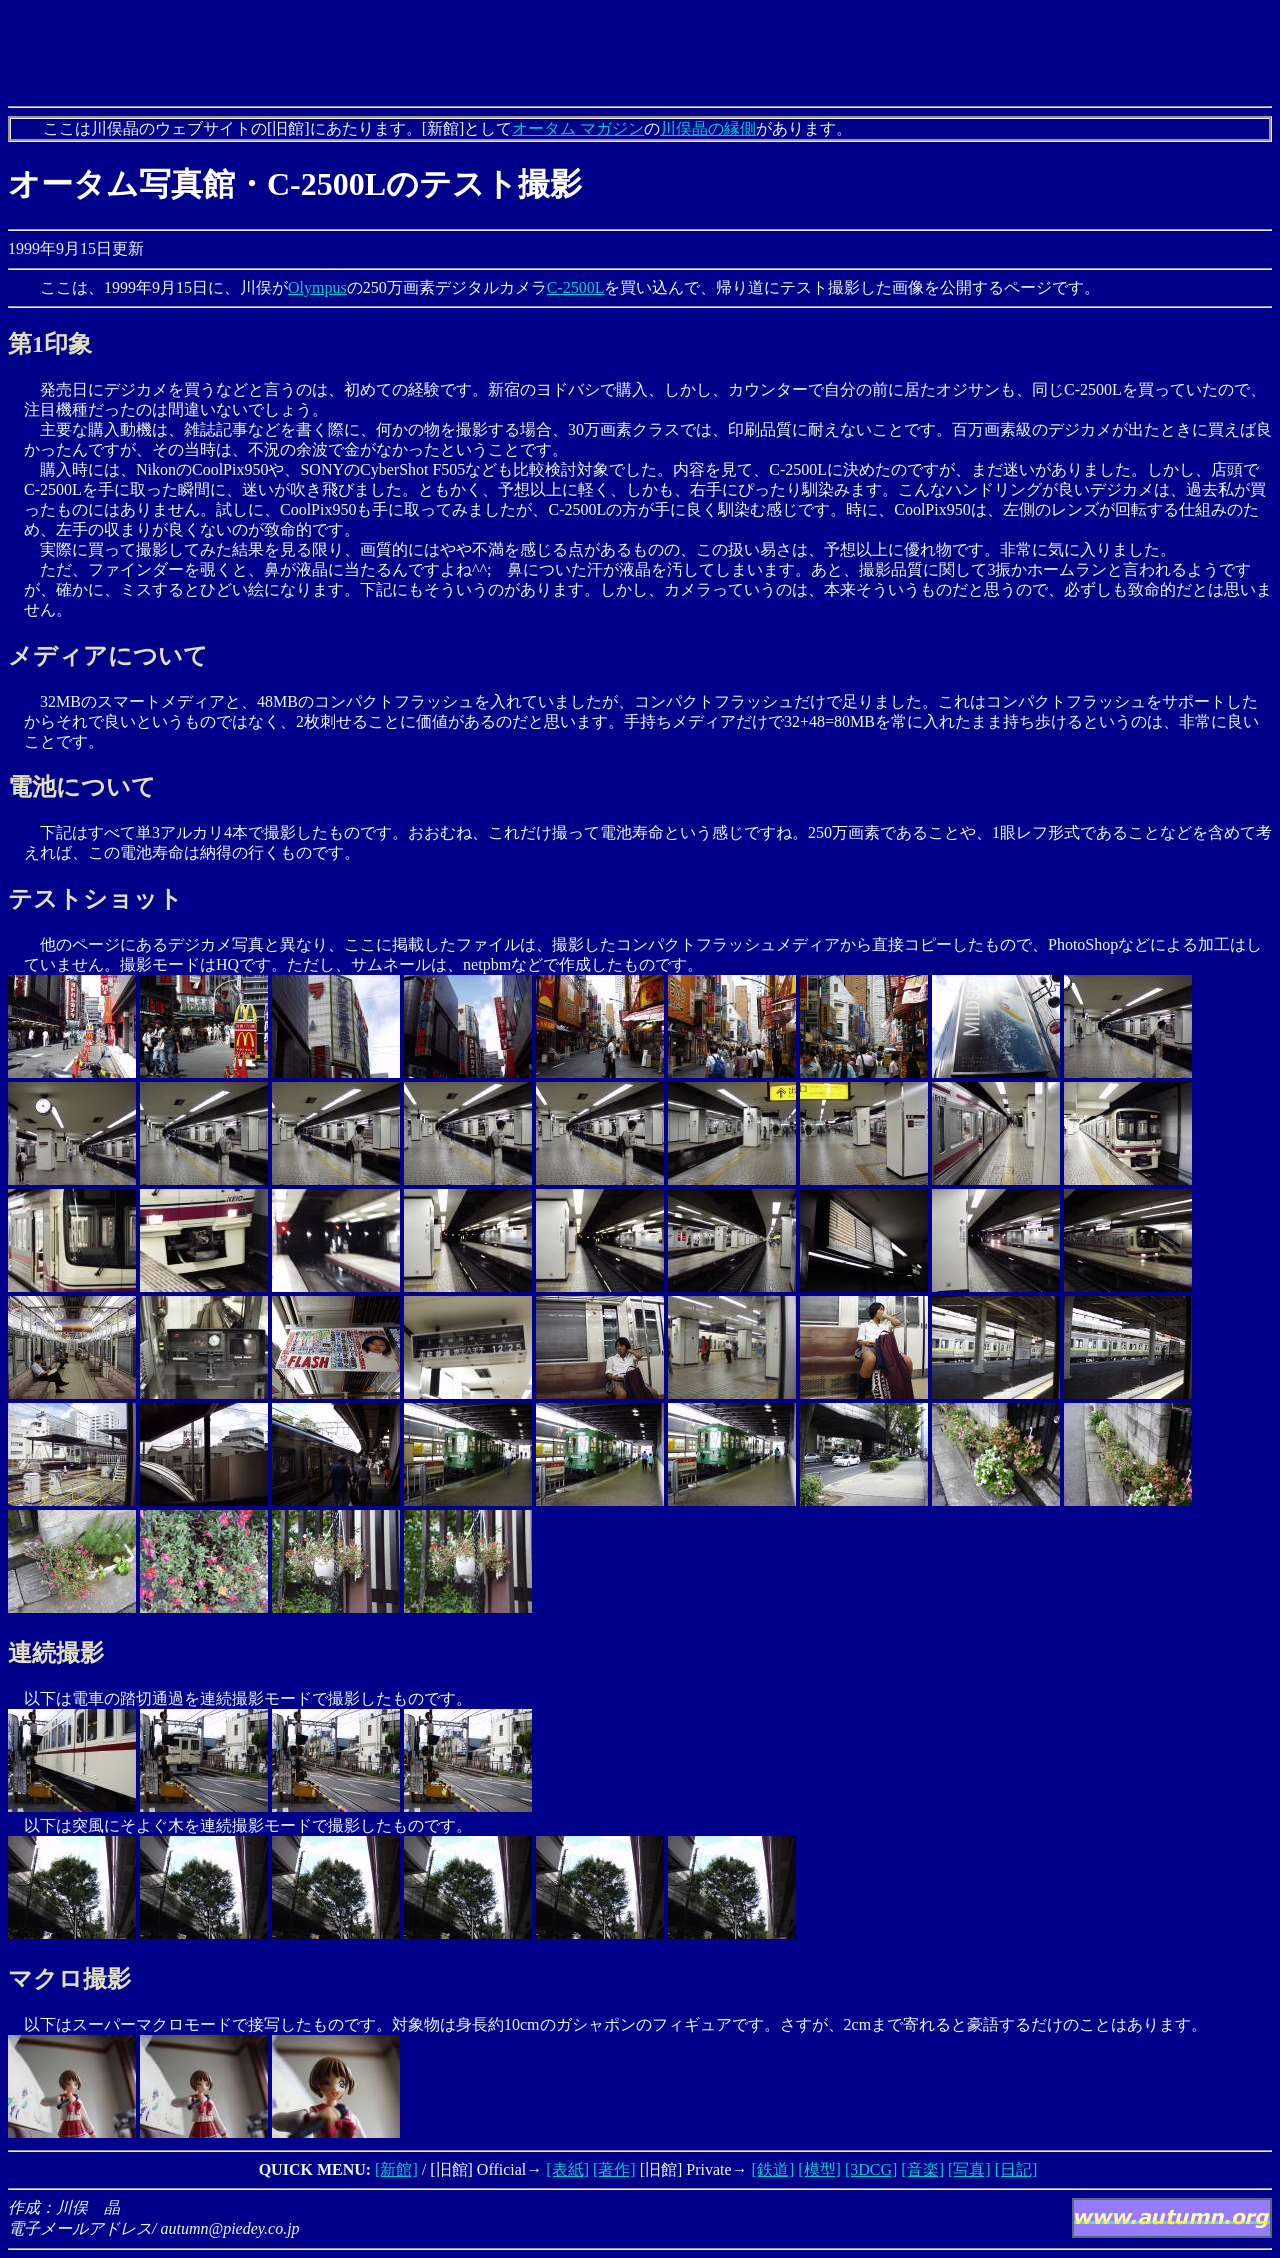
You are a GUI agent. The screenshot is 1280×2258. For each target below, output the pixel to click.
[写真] (969, 2169)
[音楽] (922, 2169)
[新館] (396, 2169)
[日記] (1016, 2169)
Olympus (317, 287)
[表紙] (567, 2169)
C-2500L (576, 287)
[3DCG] (871, 2169)
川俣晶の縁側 (708, 128)
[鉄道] (773, 2169)
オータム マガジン (578, 128)
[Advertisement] (640, 53)
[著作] (614, 2169)
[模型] (819, 2169)
